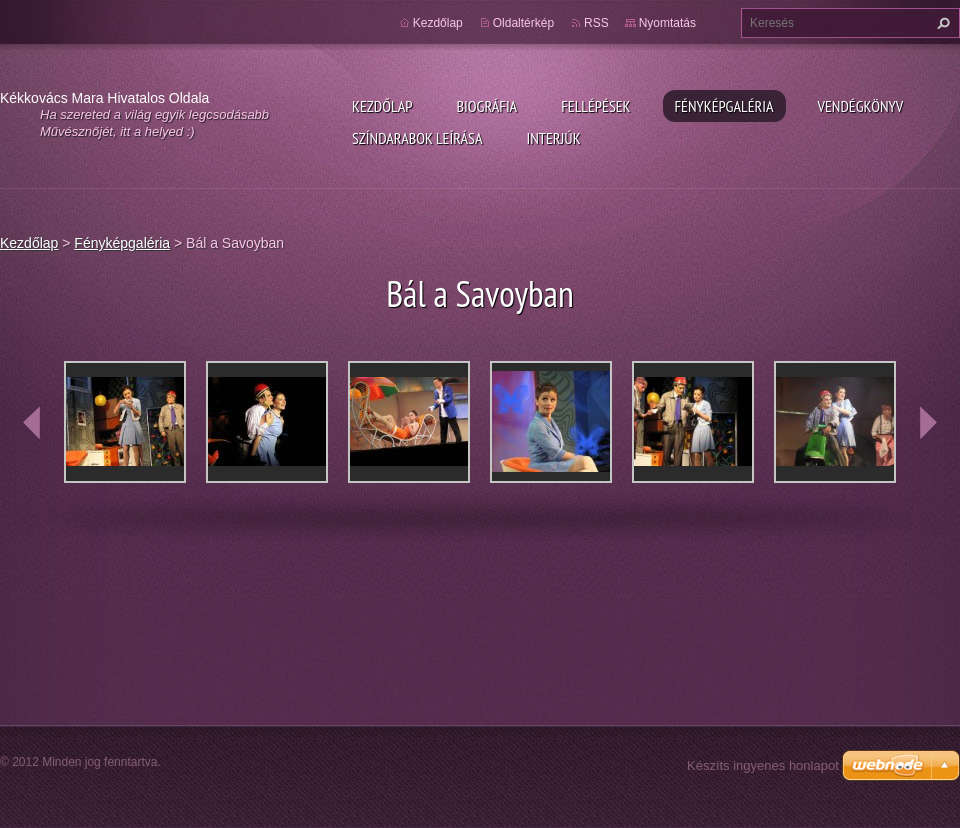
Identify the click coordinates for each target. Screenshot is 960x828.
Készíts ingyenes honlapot (763, 765)
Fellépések (595, 106)
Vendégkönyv (861, 106)
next (928, 423)
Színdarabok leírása (417, 138)
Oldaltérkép (523, 23)
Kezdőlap (382, 106)
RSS (596, 23)
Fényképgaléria (724, 106)
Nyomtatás (667, 23)
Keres (941, 23)
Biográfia (486, 106)
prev (32, 423)
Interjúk (553, 138)
